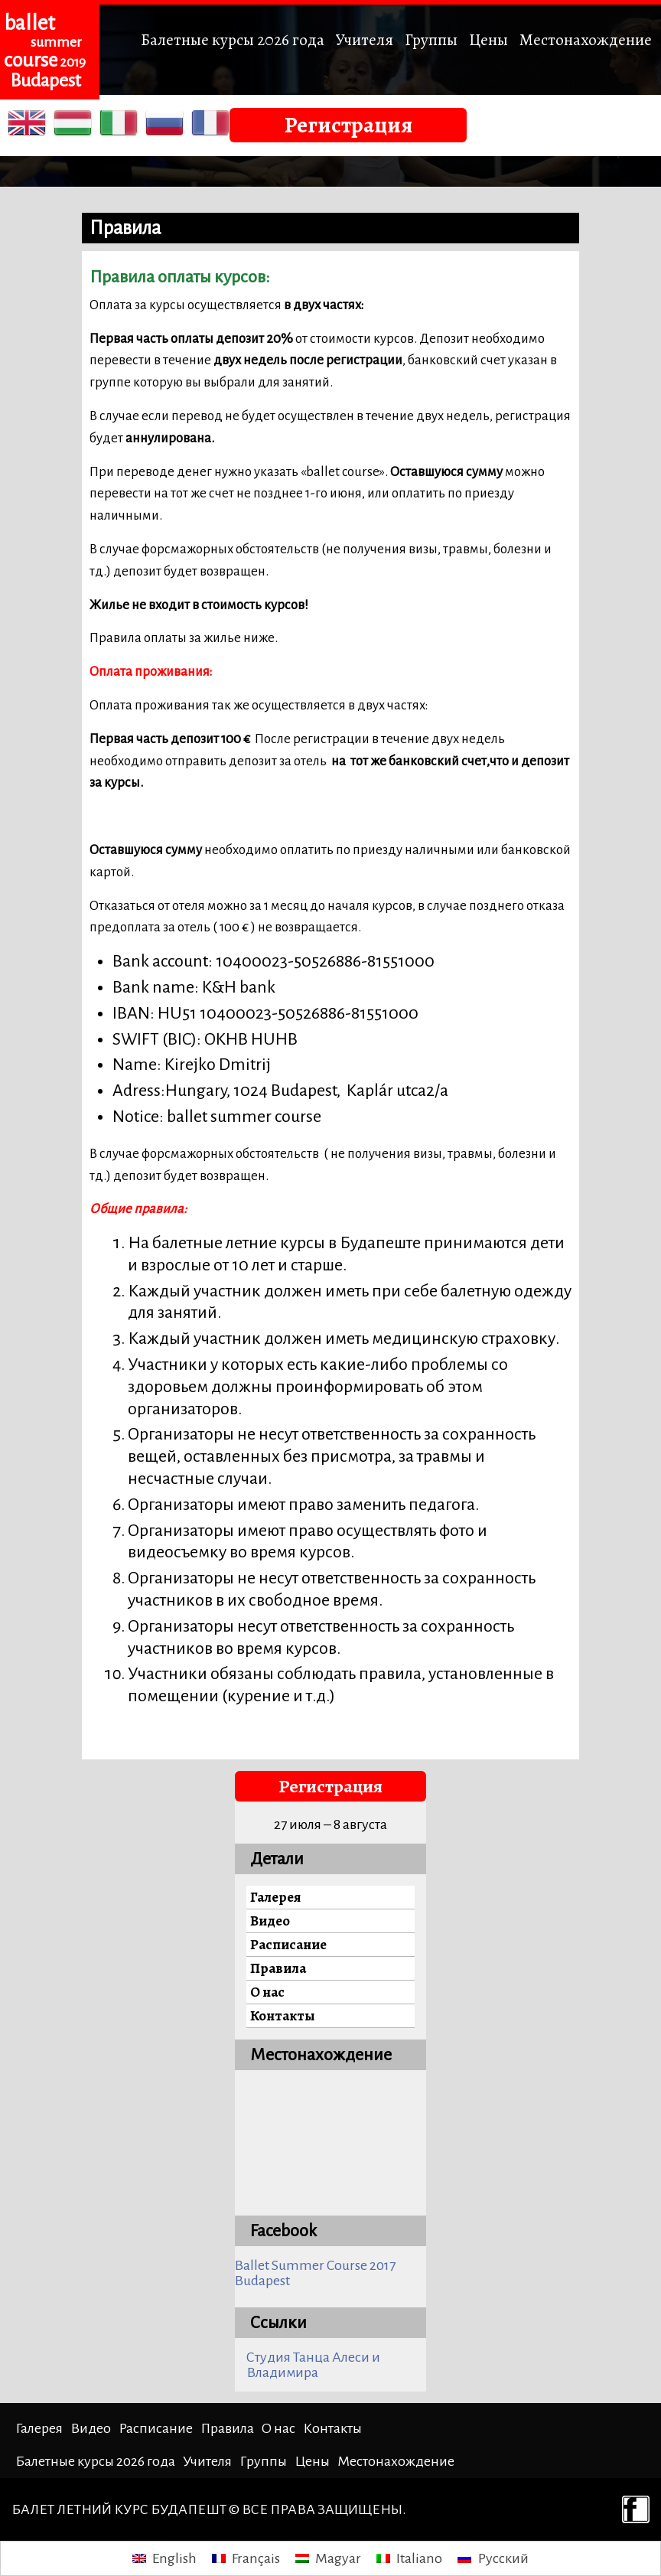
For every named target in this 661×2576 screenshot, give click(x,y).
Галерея (275, 1896)
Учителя (364, 39)
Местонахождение (585, 39)
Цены (488, 39)
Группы (431, 39)
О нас (267, 1991)
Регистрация (348, 124)
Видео (270, 1920)
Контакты (282, 2015)
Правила (278, 1968)
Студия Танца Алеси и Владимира (313, 2364)
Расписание (288, 1944)
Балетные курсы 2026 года (232, 39)
